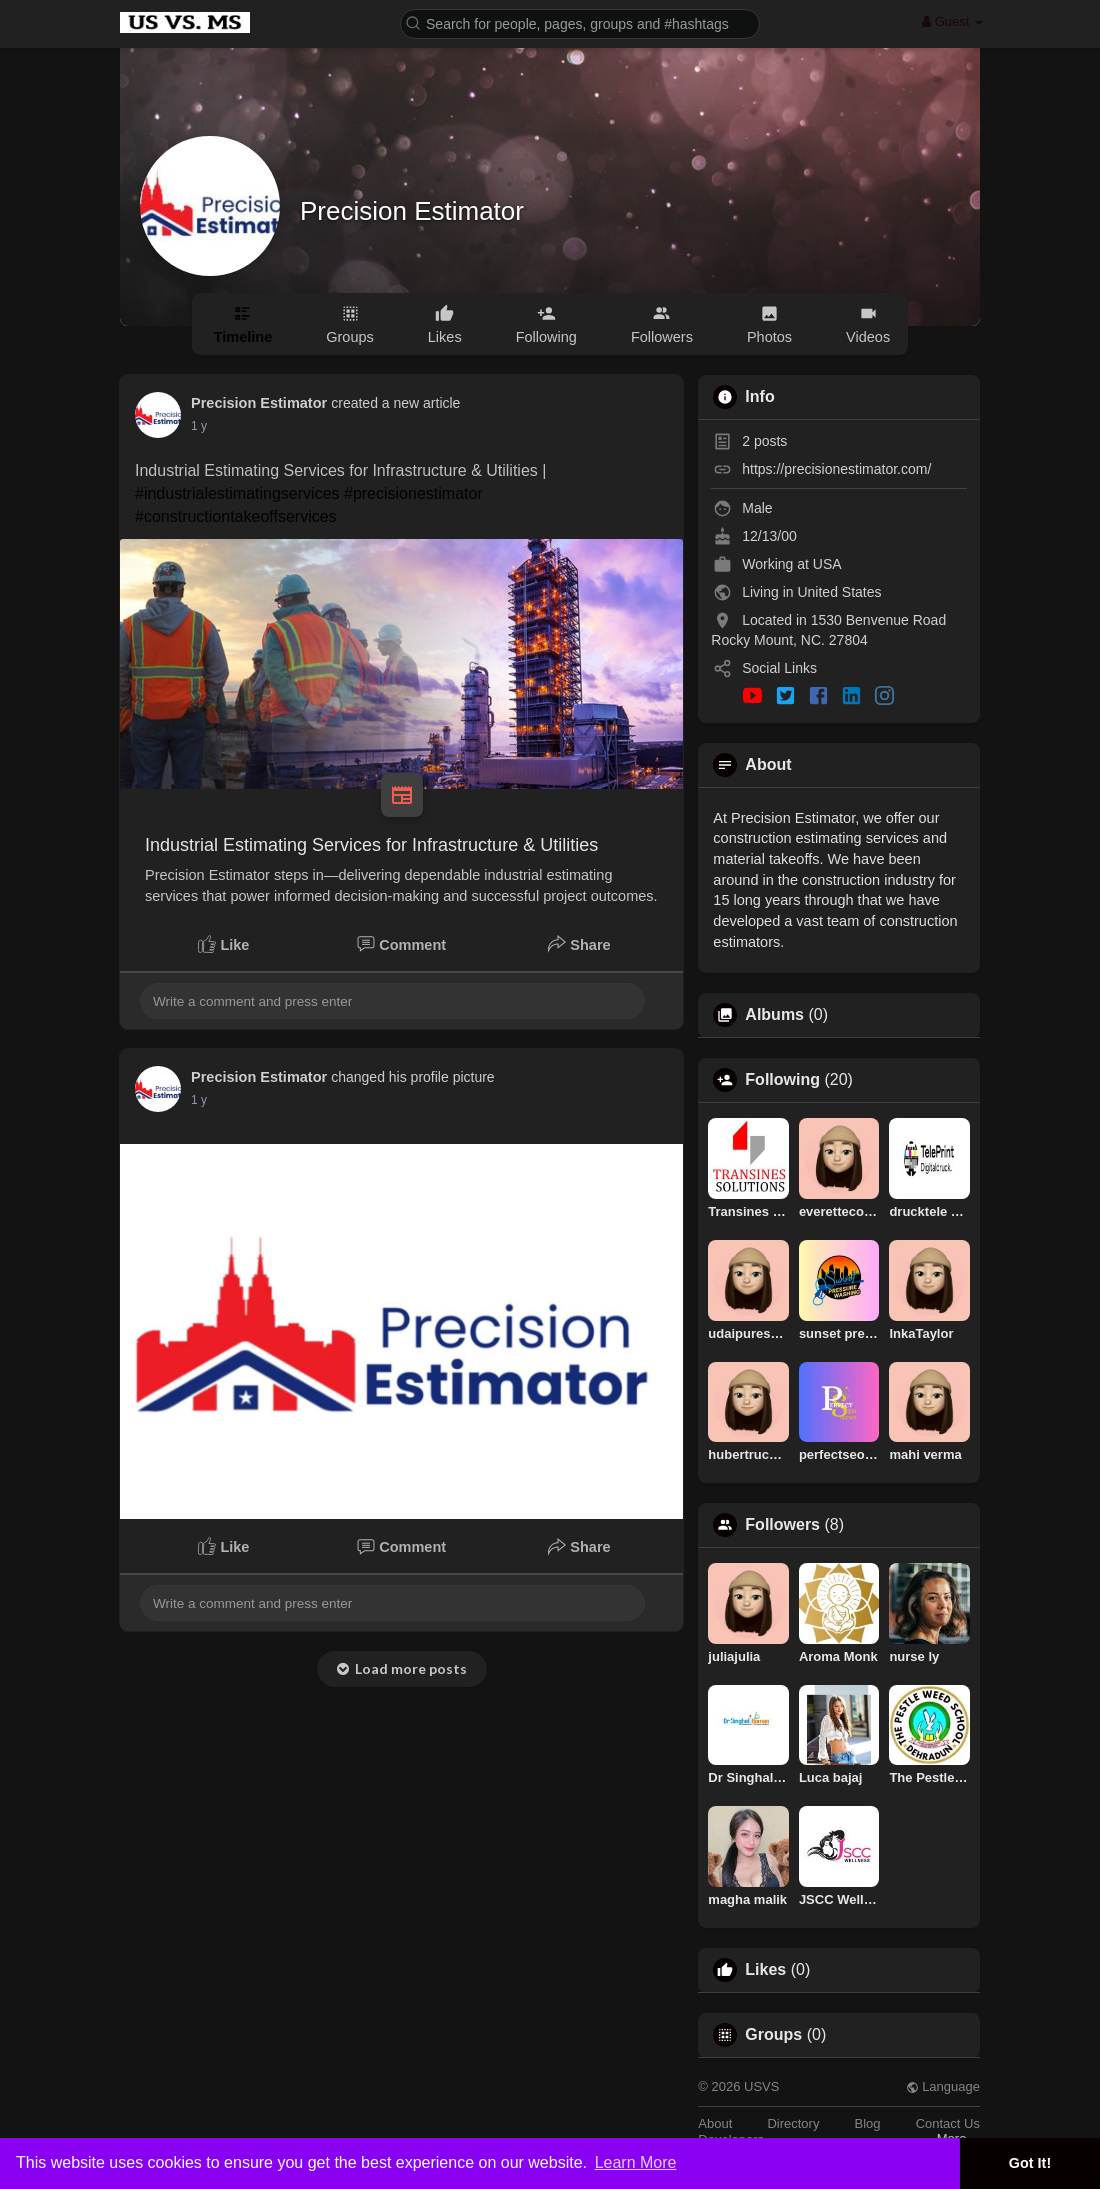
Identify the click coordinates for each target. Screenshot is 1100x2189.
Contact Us (948, 2123)
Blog (868, 2123)
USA (827, 564)
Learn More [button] (636, 2162)
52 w (203, 426)
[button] (580, 22)
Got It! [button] (1030, 2163)
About (715, 2123)
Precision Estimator (412, 211)
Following (782, 1080)
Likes (765, 1970)
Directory (793, 2123)
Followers (782, 1525)
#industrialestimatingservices (237, 493)
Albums (774, 1015)
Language (943, 2086)
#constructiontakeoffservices (236, 516)
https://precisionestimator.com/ (836, 469)
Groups (773, 2035)
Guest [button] (952, 21)
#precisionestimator (413, 493)
